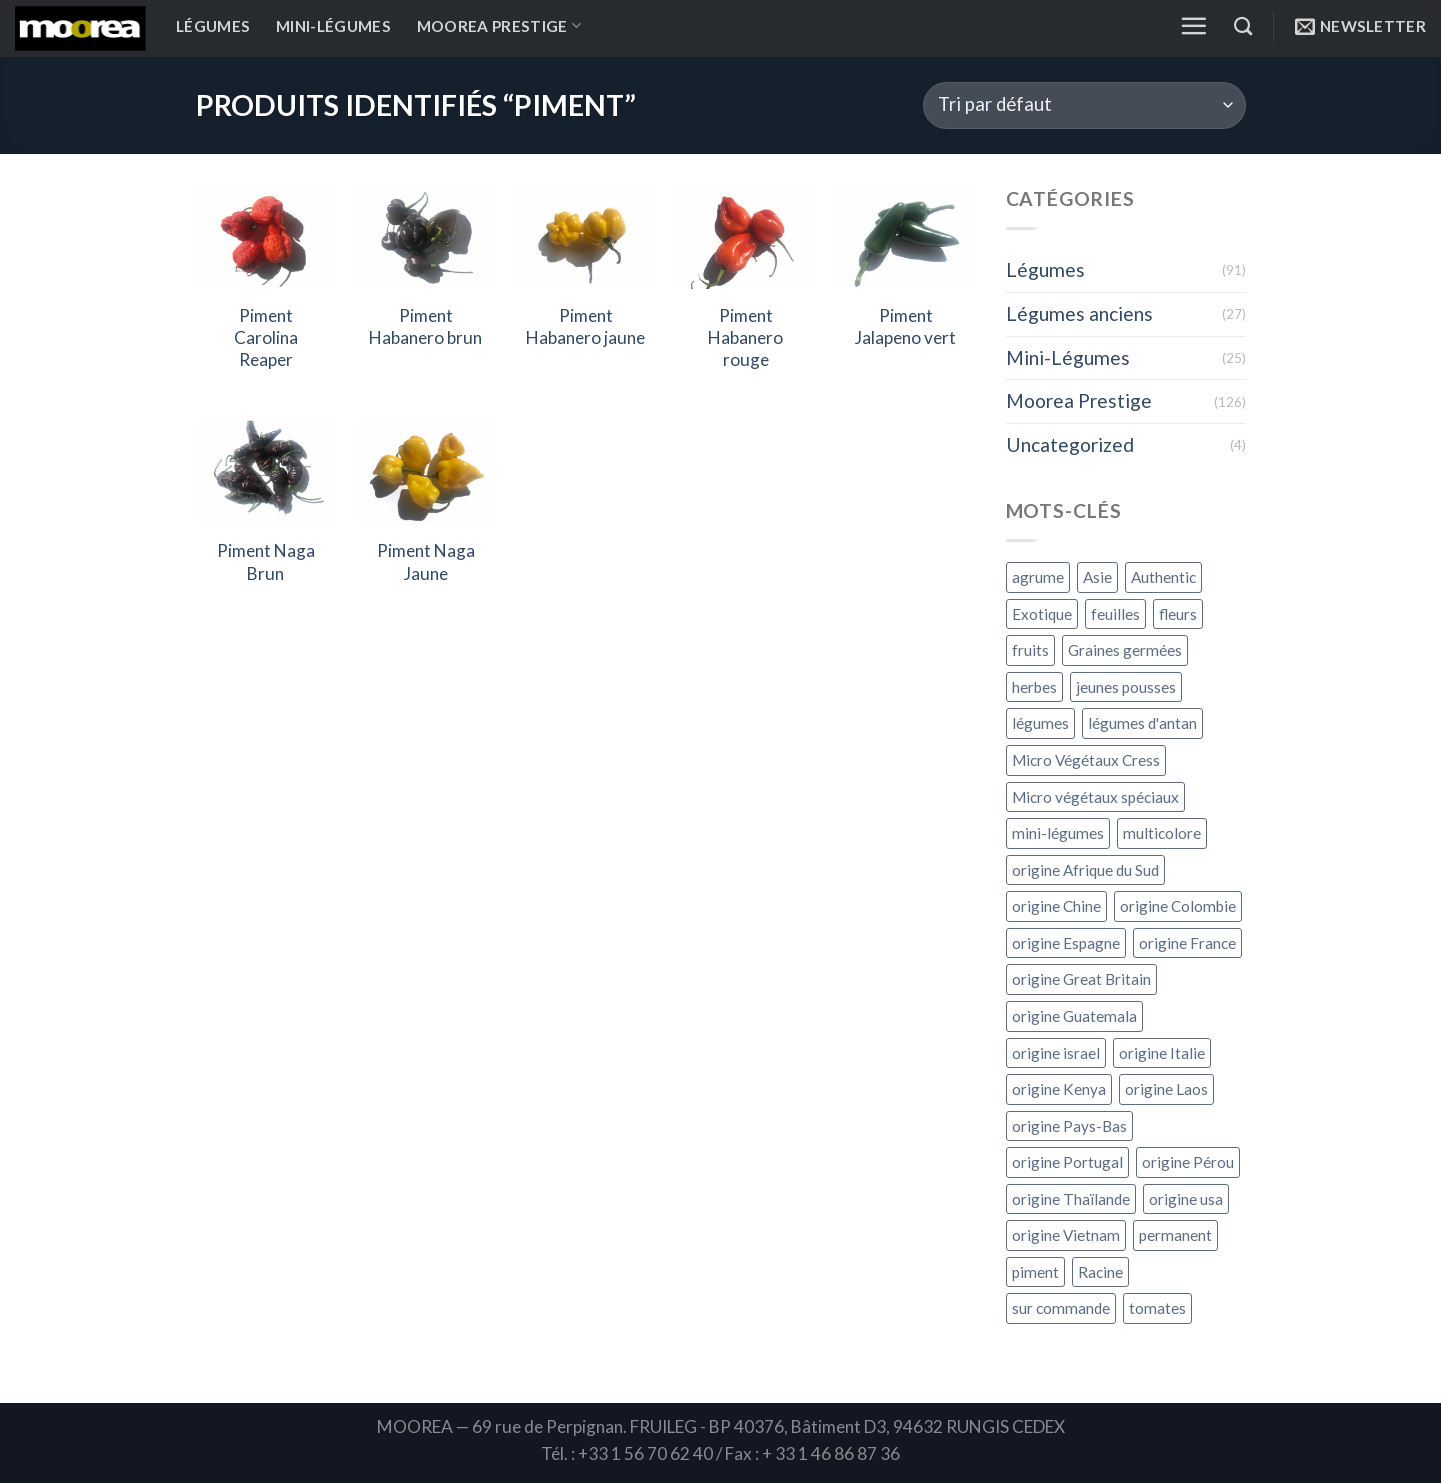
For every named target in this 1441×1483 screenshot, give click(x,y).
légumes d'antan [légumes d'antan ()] (1142, 723)
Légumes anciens (1079, 313)
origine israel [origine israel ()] (1056, 1053)
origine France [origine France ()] (1187, 943)
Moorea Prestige (499, 25)
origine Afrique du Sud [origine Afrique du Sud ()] (1085, 870)
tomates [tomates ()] (1157, 1308)
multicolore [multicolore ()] (1162, 833)
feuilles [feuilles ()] (1115, 614)
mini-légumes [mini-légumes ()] (1058, 833)
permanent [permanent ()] (1175, 1235)
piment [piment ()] (1035, 1272)
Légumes (213, 26)
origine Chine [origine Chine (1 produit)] (1056, 906)
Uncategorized (1070, 444)
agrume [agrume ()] (1038, 577)
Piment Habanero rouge (745, 338)
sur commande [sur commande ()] (1061, 1308)
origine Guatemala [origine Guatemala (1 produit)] (1074, 1016)
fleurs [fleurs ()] (1178, 614)
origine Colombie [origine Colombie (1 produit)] (1178, 906)
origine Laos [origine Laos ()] (1166, 1089)
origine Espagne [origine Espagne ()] (1066, 943)
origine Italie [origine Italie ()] (1162, 1053)
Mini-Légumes (333, 26)
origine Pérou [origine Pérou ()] (1188, 1162)
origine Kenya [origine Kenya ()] (1059, 1089)
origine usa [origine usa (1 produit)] (1186, 1199)
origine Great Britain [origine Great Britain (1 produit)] (1081, 979)
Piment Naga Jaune (426, 561)
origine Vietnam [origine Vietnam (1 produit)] (1066, 1235)
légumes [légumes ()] (1040, 723)
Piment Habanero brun (425, 326)
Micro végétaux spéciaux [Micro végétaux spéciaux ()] (1095, 797)
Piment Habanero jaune (585, 326)
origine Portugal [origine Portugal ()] (1067, 1162)
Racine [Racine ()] (1100, 1272)
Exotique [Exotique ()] (1042, 614)
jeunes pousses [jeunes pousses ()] (1126, 687)
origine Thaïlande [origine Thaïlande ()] (1071, 1199)
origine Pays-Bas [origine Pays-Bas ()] (1069, 1126)
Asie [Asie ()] (1097, 577)
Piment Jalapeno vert (905, 326)
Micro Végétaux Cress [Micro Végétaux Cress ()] (1086, 760)
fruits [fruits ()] (1030, 650)
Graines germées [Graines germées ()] (1125, 650)
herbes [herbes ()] (1034, 687)
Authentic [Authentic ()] (1163, 577)
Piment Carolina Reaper (266, 338)
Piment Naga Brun (266, 561)
